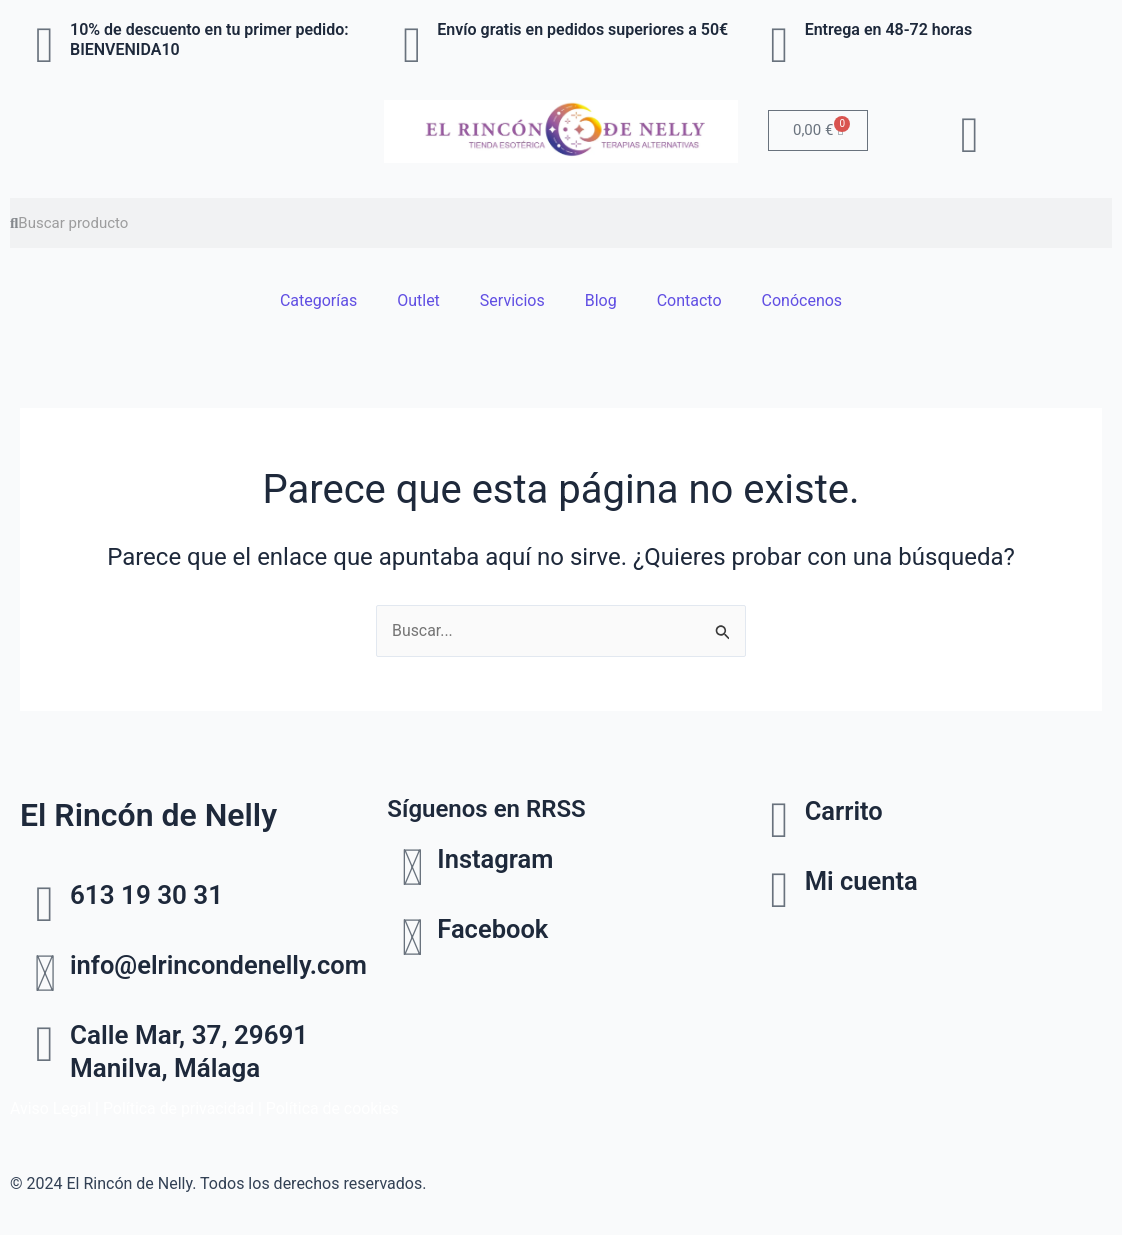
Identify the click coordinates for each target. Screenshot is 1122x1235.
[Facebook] (412, 939)
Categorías (318, 300)
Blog (601, 300)
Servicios (512, 300)
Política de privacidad (180, 1108)
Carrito (845, 811)
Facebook (493, 930)
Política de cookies (335, 1108)
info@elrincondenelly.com (221, 965)
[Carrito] (780, 820)
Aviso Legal (51, 1108)
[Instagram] (412, 869)
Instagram (496, 860)
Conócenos (802, 300)
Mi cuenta (862, 881)
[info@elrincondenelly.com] (45, 974)
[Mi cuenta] (780, 890)
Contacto (689, 300)
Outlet (418, 300)
